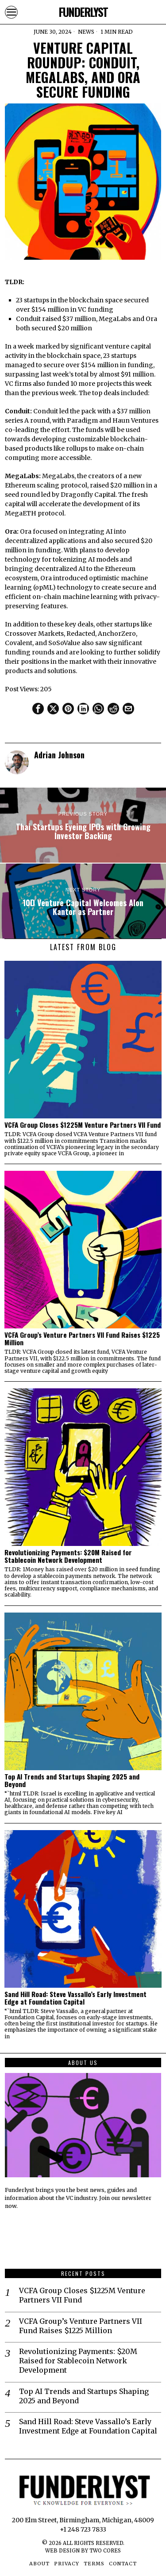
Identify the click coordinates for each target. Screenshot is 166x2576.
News (86, 31)
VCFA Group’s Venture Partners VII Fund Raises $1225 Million (82, 1338)
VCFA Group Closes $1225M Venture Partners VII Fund (82, 1125)
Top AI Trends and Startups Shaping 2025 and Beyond (71, 1780)
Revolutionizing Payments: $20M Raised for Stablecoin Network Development (68, 1556)
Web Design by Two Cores (83, 2551)
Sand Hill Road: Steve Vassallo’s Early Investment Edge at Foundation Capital (75, 1997)
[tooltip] (38, 708)
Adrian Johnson (59, 755)
